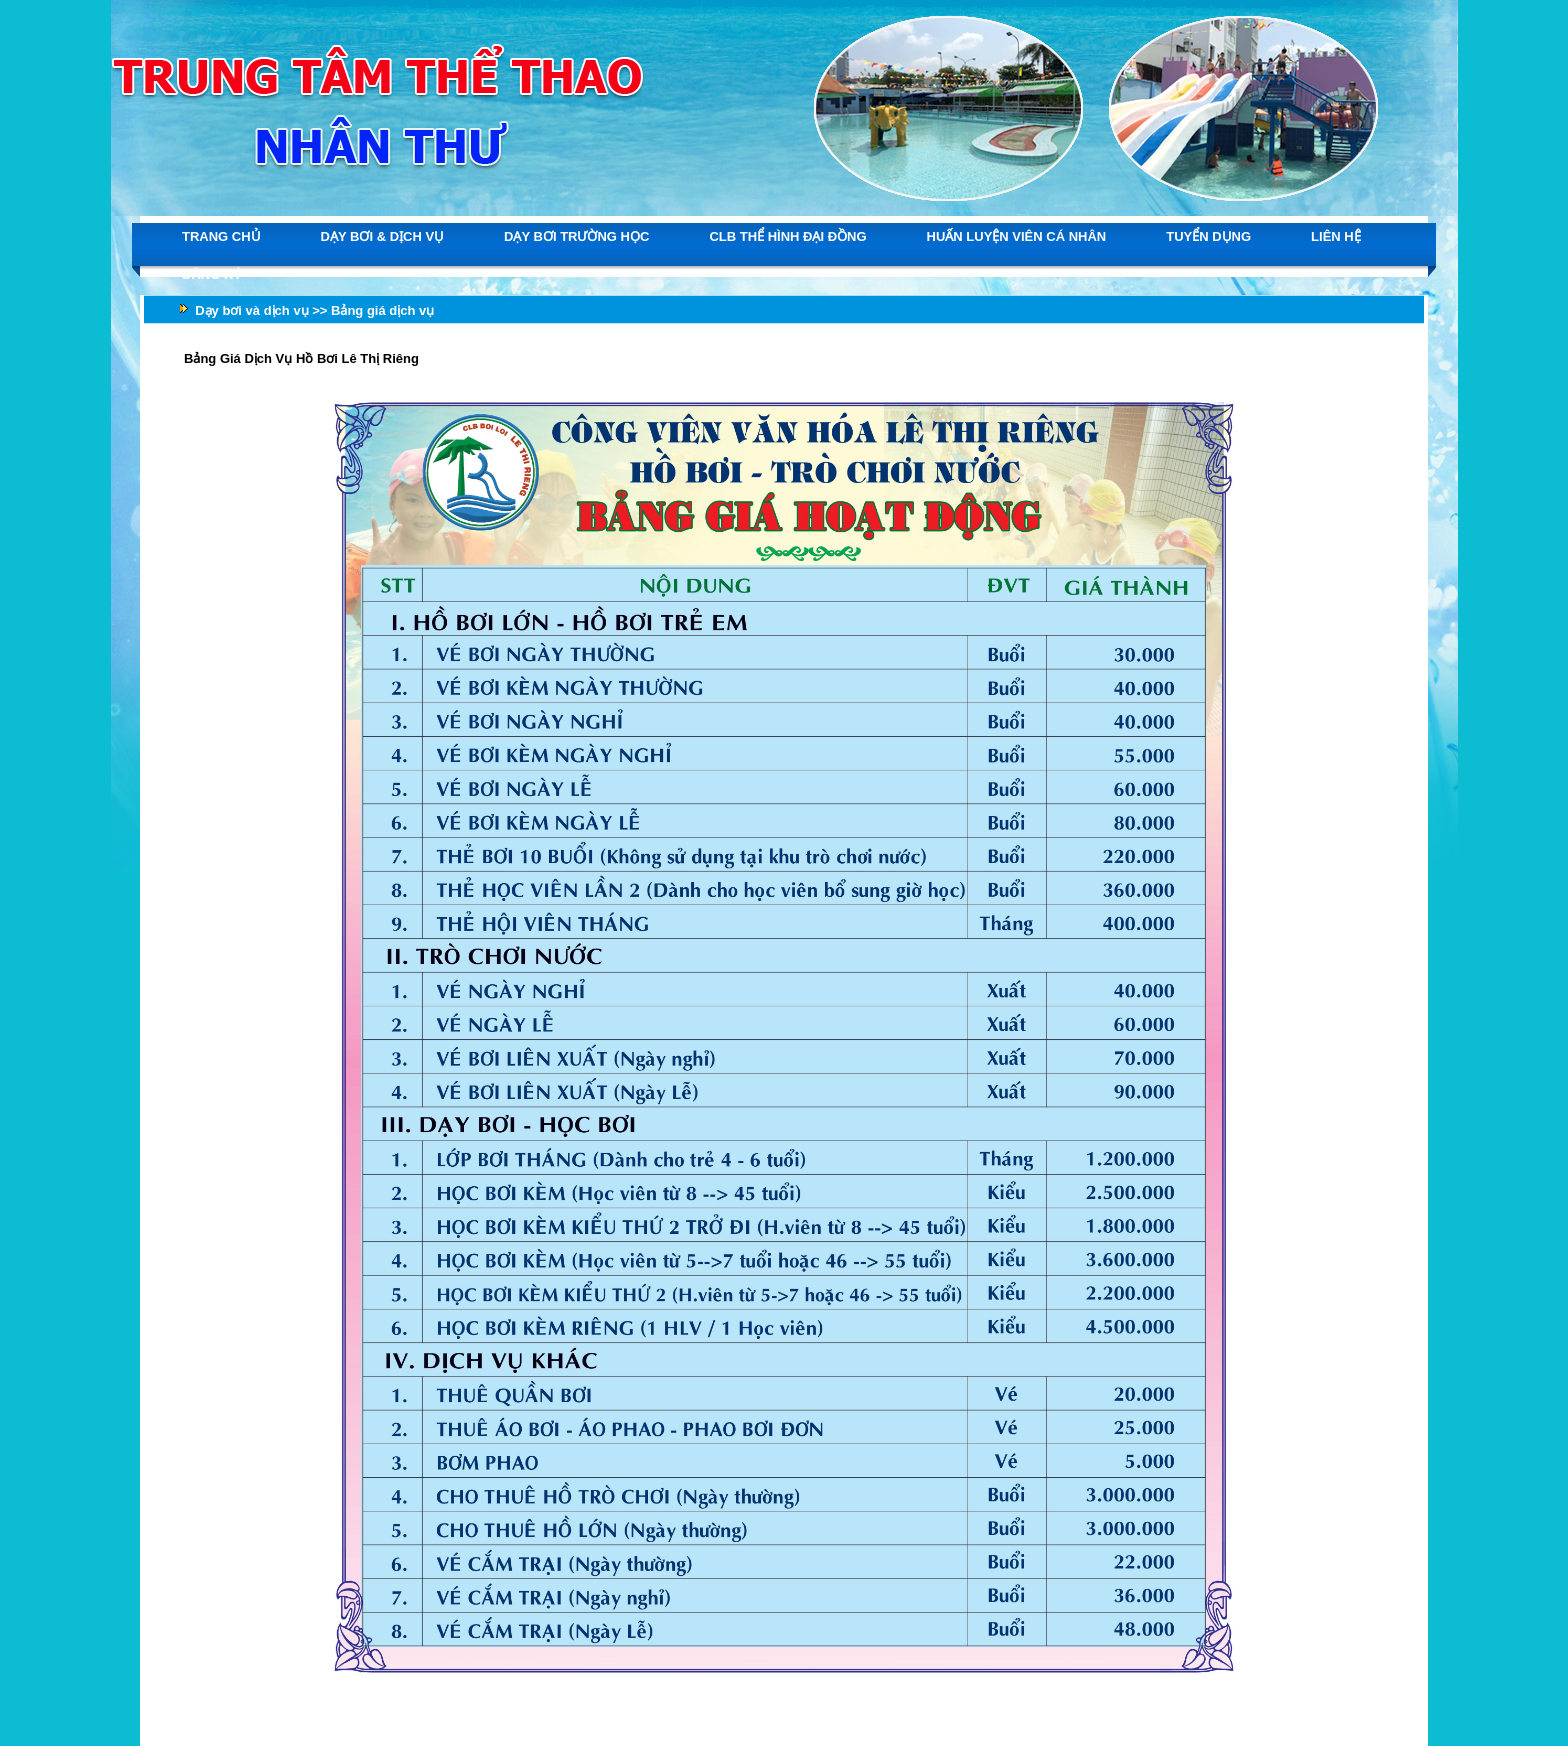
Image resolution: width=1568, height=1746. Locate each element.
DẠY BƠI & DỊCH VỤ (383, 236)
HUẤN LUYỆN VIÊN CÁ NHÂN (1017, 236)
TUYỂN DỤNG (1208, 236)
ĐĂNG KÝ (212, 274)
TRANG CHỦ (221, 236)
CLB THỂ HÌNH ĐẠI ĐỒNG (787, 236)
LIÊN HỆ (1336, 236)
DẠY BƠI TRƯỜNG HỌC (576, 236)
